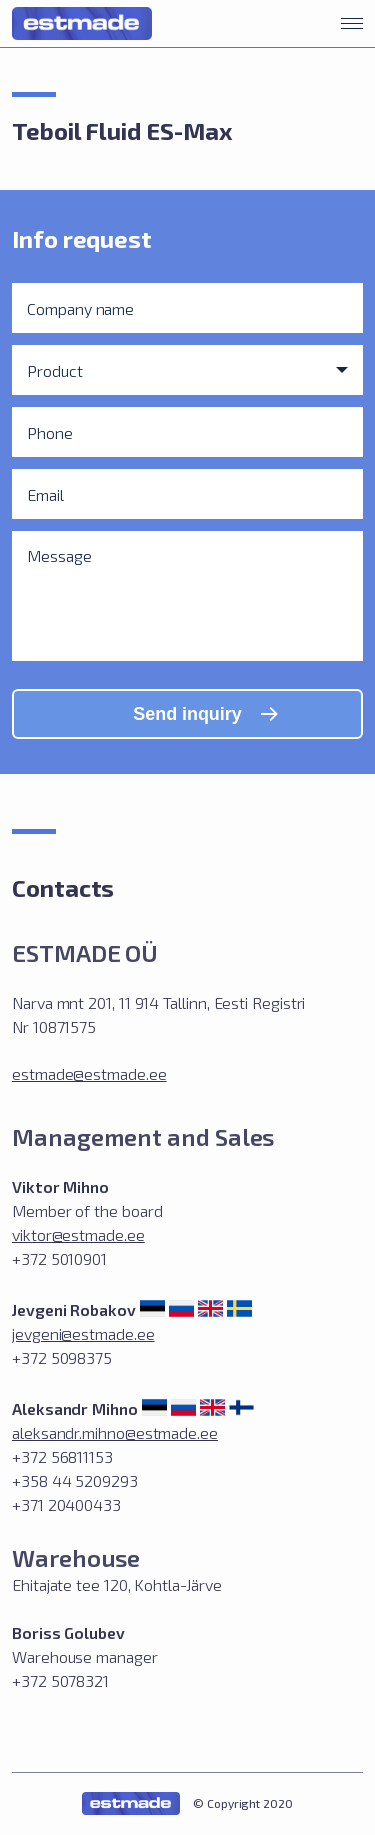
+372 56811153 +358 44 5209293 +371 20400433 (75, 1480)
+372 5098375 (62, 1357)
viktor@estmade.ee (78, 1234)
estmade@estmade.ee (89, 1073)
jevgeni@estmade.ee (83, 1333)
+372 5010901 (59, 1258)
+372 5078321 (60, 1680)
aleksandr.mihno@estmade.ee (115, 1432)
